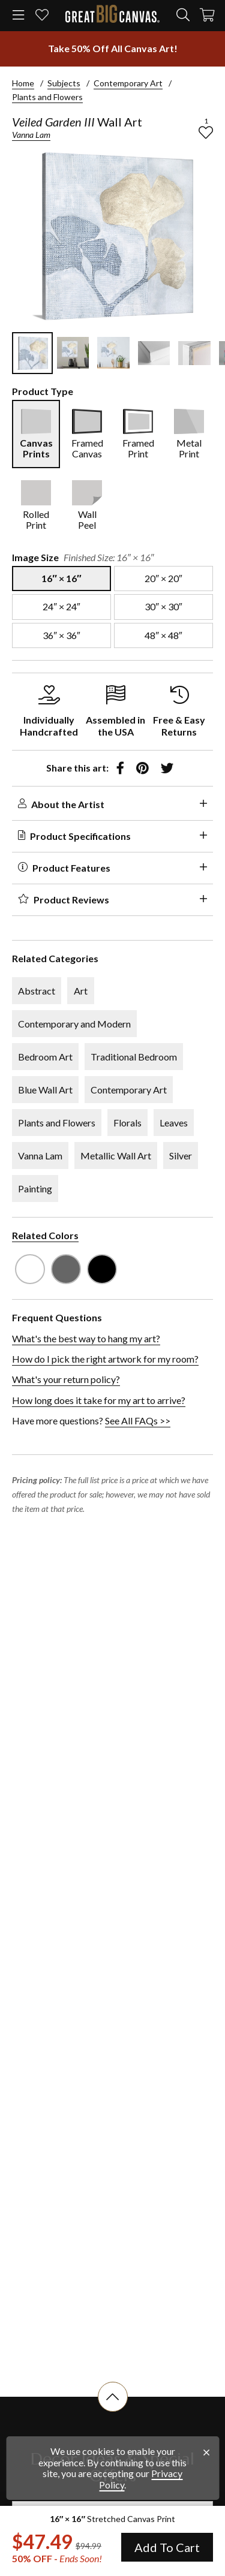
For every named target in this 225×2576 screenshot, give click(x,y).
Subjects (63, 83)
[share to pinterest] (142, 768)
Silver (180, 1155)
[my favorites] (42, 16)
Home (23, 83)
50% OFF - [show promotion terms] (57, 2558)
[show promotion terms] (112, 48)
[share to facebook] (120, 768)
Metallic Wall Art (115, 1155)
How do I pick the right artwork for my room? (105, 1358)
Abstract (36, 990)
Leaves (174, 1122)
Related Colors (45, 1235)
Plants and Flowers (47, 97)
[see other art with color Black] (102, 1269)
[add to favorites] (206, 132)
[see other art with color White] (30, 1269)
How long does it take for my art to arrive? (98, 1400)
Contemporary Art (128, 83)
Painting (35, 1188)
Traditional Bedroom (134, 1056)
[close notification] (206, 2452)
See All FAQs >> (137, 1420)
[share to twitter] (167, 768)
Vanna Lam (31, 134)
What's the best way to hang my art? (86, 1338)
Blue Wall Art (45, 1089)
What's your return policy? (66, 1379)
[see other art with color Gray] (66, 1269)
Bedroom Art (45, 1056)
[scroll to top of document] (113, 2412)
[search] (183, 15)
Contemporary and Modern (74, 1023)
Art (81, 990)
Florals (127, 1122)
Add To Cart (167, 2547)
